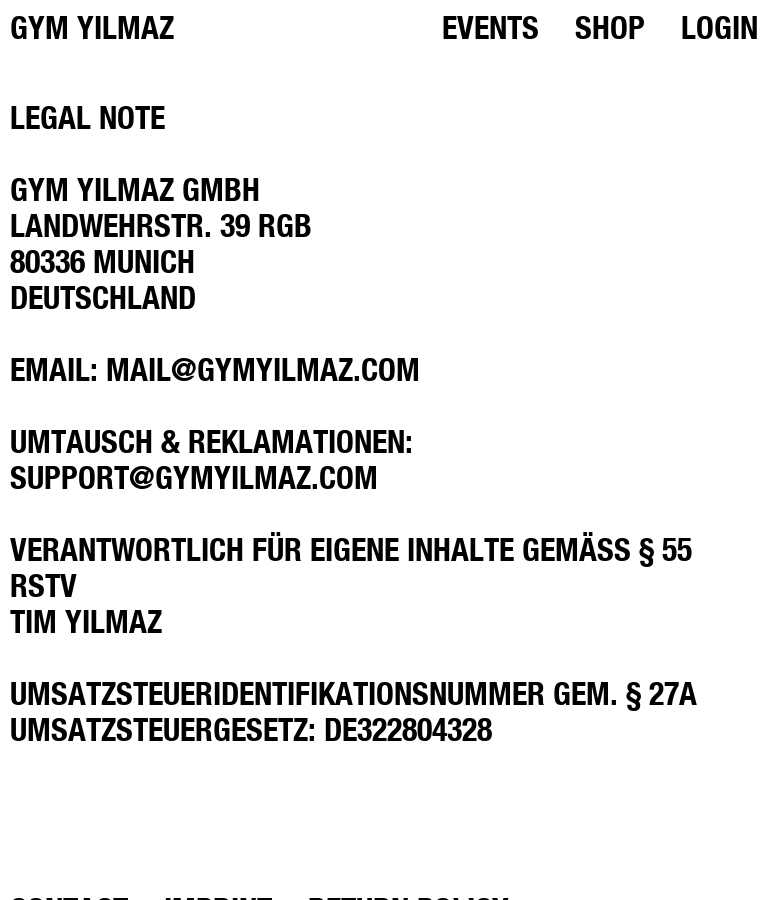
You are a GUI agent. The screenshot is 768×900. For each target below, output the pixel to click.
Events (490, 26)
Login (719, 26)
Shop (610, 26)
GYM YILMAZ (92, 26)
